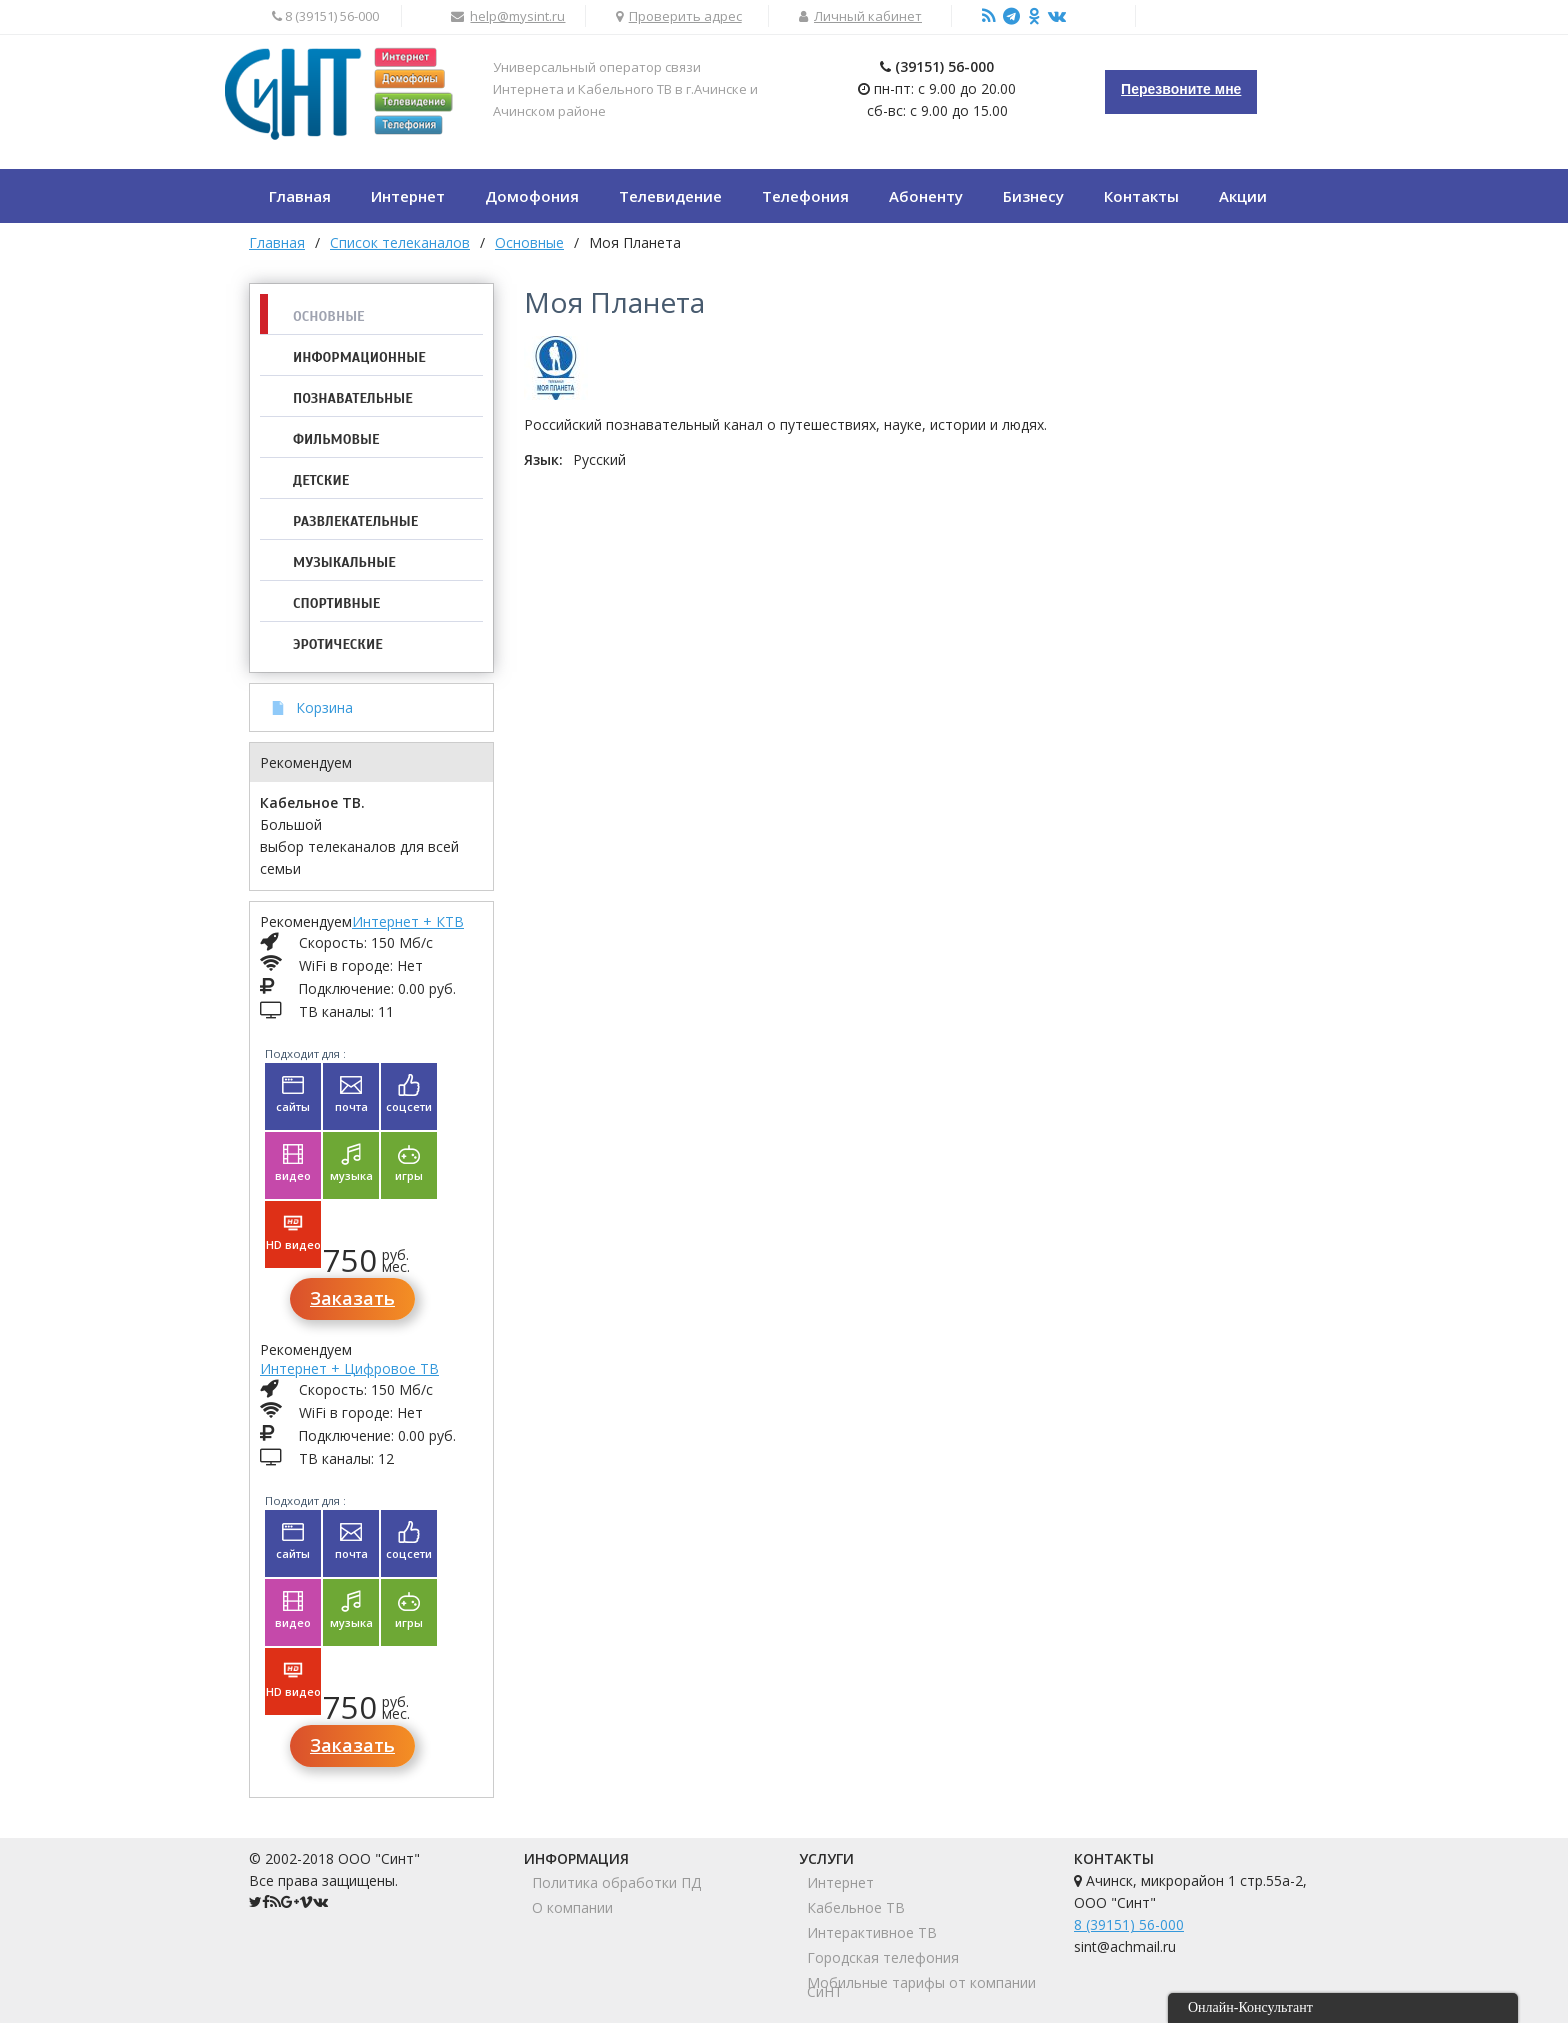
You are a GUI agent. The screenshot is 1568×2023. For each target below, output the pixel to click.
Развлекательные (355, 521)
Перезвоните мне (1181, 89)
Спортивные (336, 603)
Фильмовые (336, 439)
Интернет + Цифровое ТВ (349, 1368)
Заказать (352, 1298)
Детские (321, 480)
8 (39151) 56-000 (1129, 1924)
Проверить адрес (685, 16)
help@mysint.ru (517, 16)
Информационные (359, 357)
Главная (277, 242)
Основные (329, 316)
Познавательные (353, 398)
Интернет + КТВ (408, 921)
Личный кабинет (868, 16)
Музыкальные (344, 562)
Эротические (338, 644)
